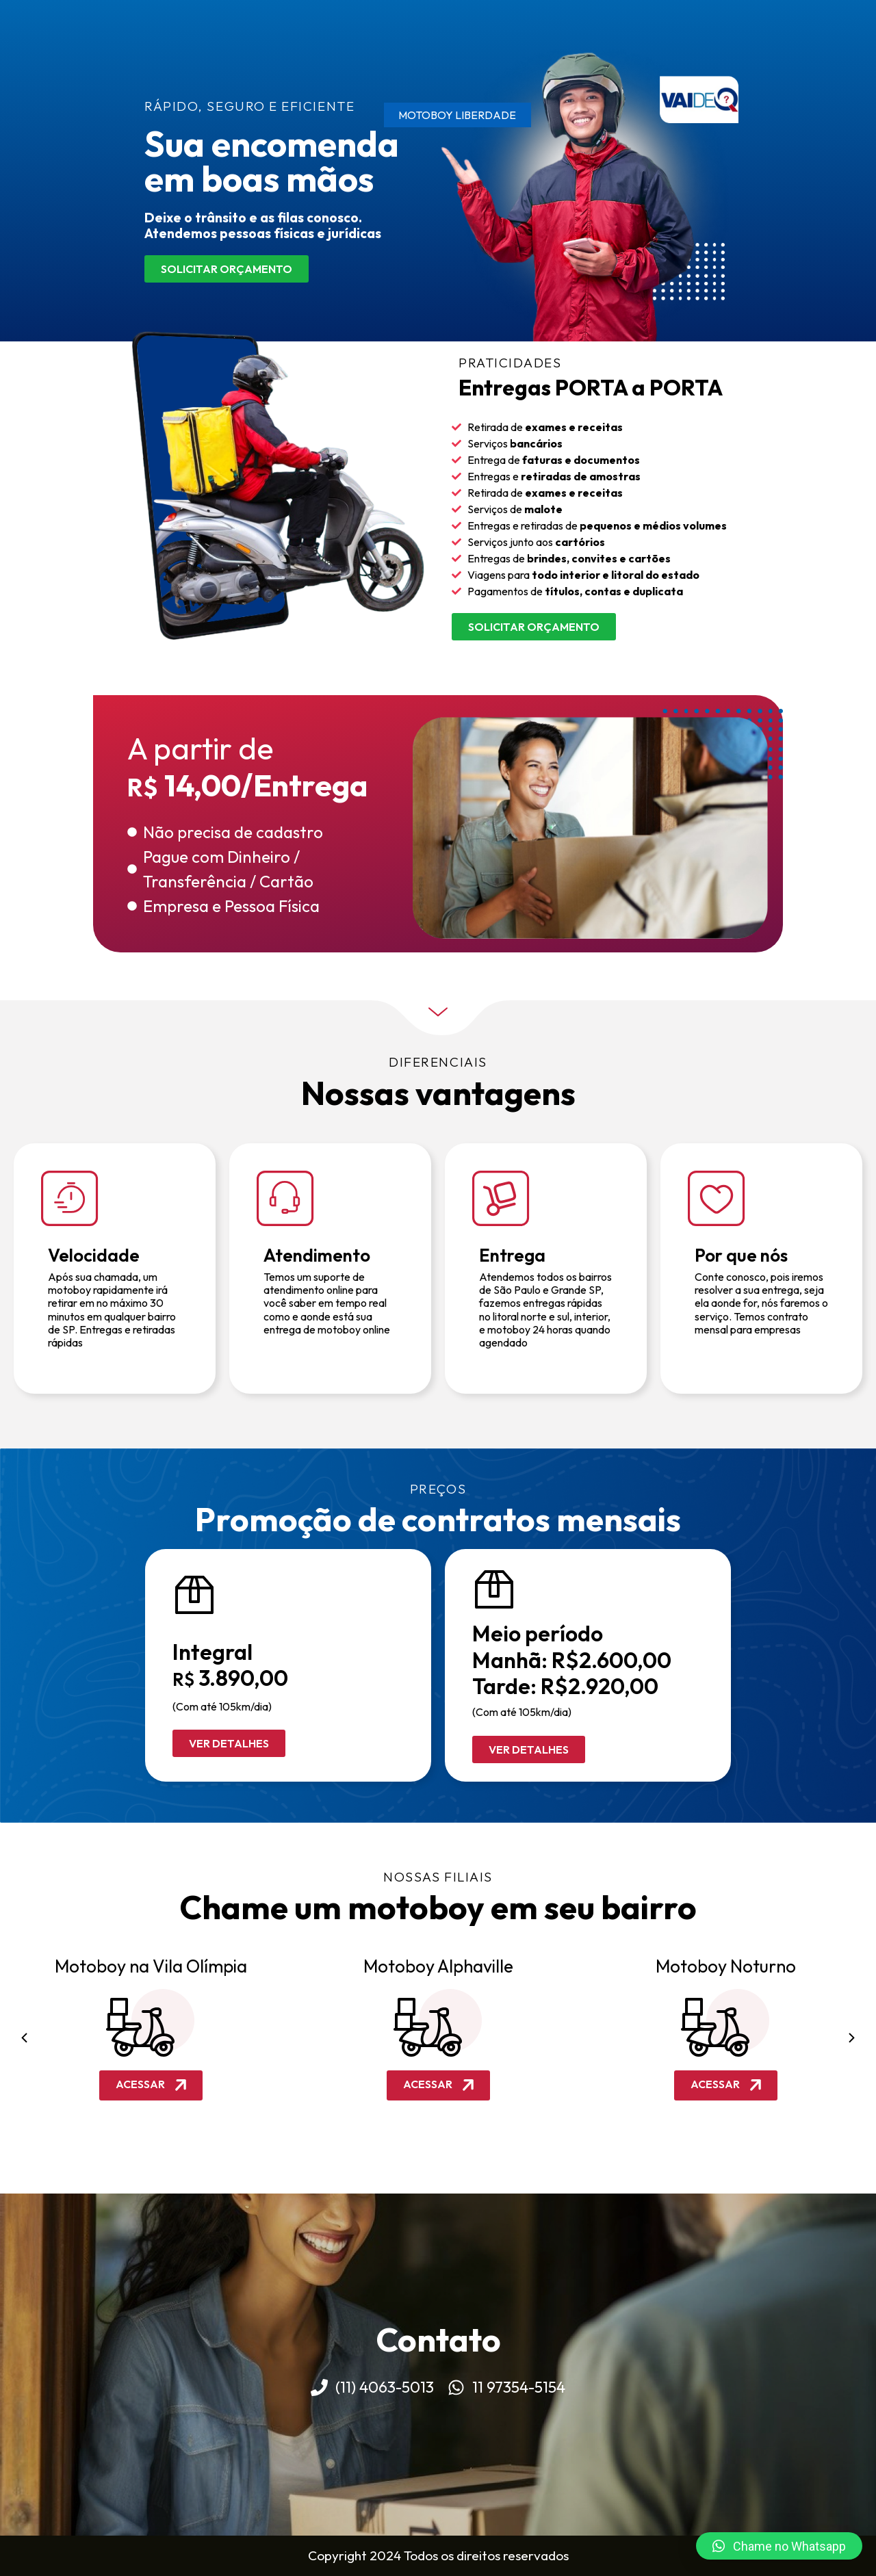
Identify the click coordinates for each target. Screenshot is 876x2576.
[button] (24, 2037)
